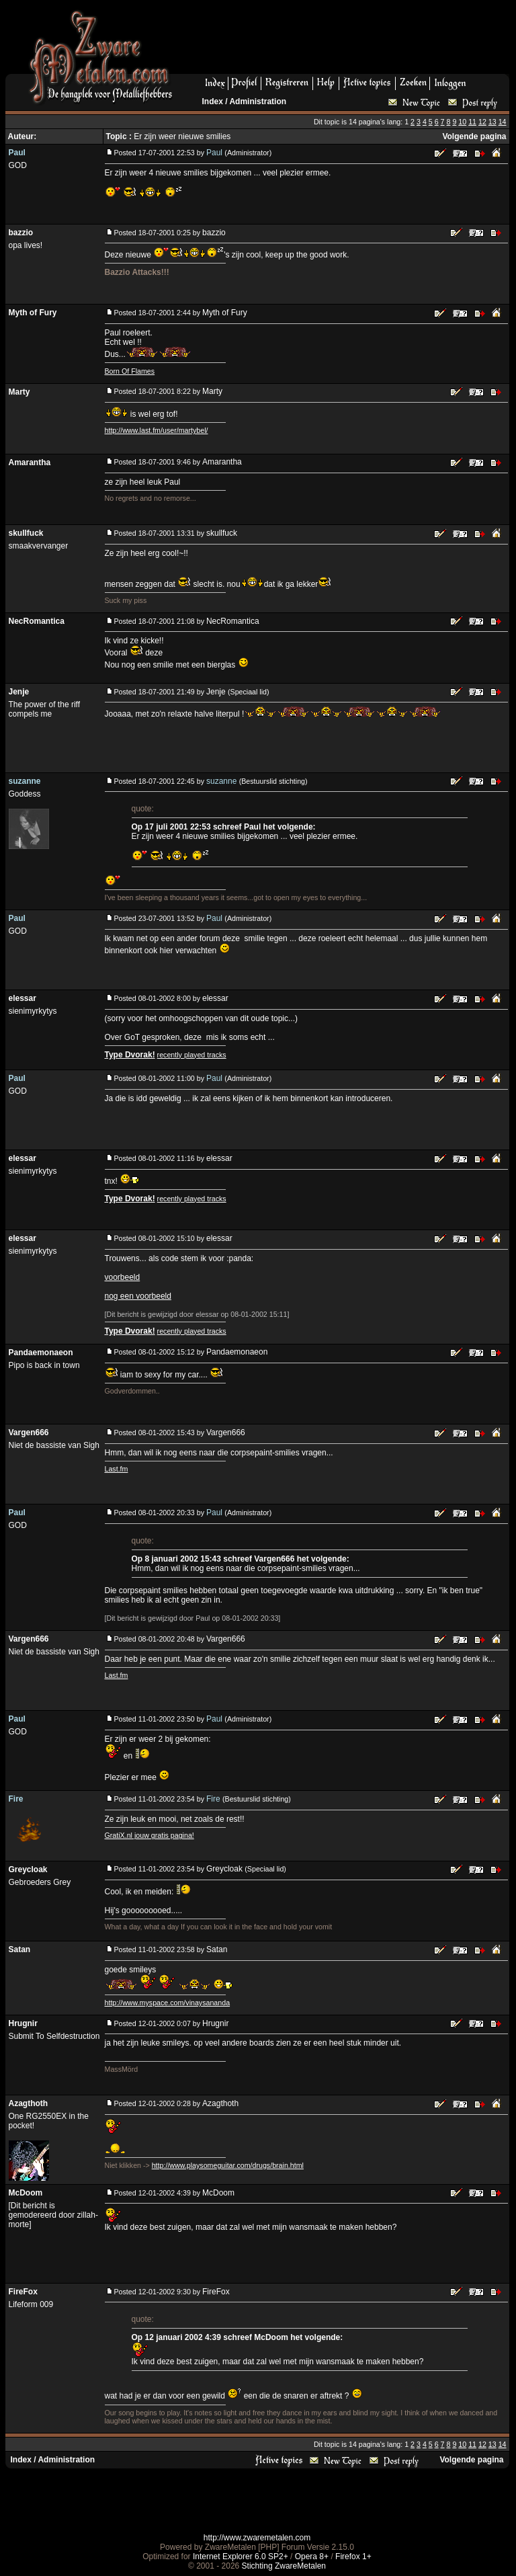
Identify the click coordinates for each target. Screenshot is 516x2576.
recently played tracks (191, 1055)
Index (212, 101)
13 (492, 122)
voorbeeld (122, 1277)
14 (503, 122)
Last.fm (116, 1469)
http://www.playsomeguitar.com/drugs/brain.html (228, 2165)
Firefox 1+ (353, 2556)
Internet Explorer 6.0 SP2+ (240, 2556)
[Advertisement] (346, 41)
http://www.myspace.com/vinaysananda (167, 2003)
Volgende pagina (474, 136)
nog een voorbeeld (138, 1296)
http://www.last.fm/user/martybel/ (156, 430)
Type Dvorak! (130, 1054)
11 (472, 122)
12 (482, 122)
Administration (257, 101)
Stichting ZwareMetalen (284, 2566)
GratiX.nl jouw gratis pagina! (149, 1835)
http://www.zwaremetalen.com (257, 2537)
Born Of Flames (130, 371)
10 (462, 122)
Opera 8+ (312, 2556)
